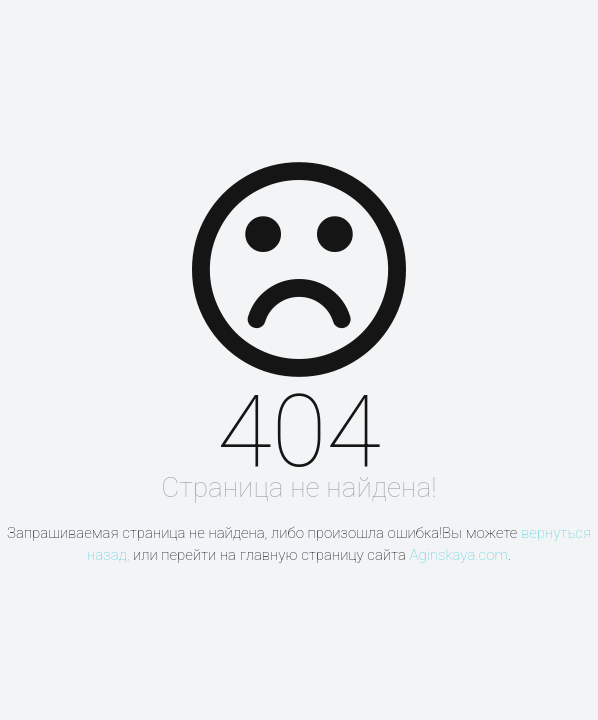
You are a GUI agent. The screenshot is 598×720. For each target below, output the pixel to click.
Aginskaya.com (458, 555)
